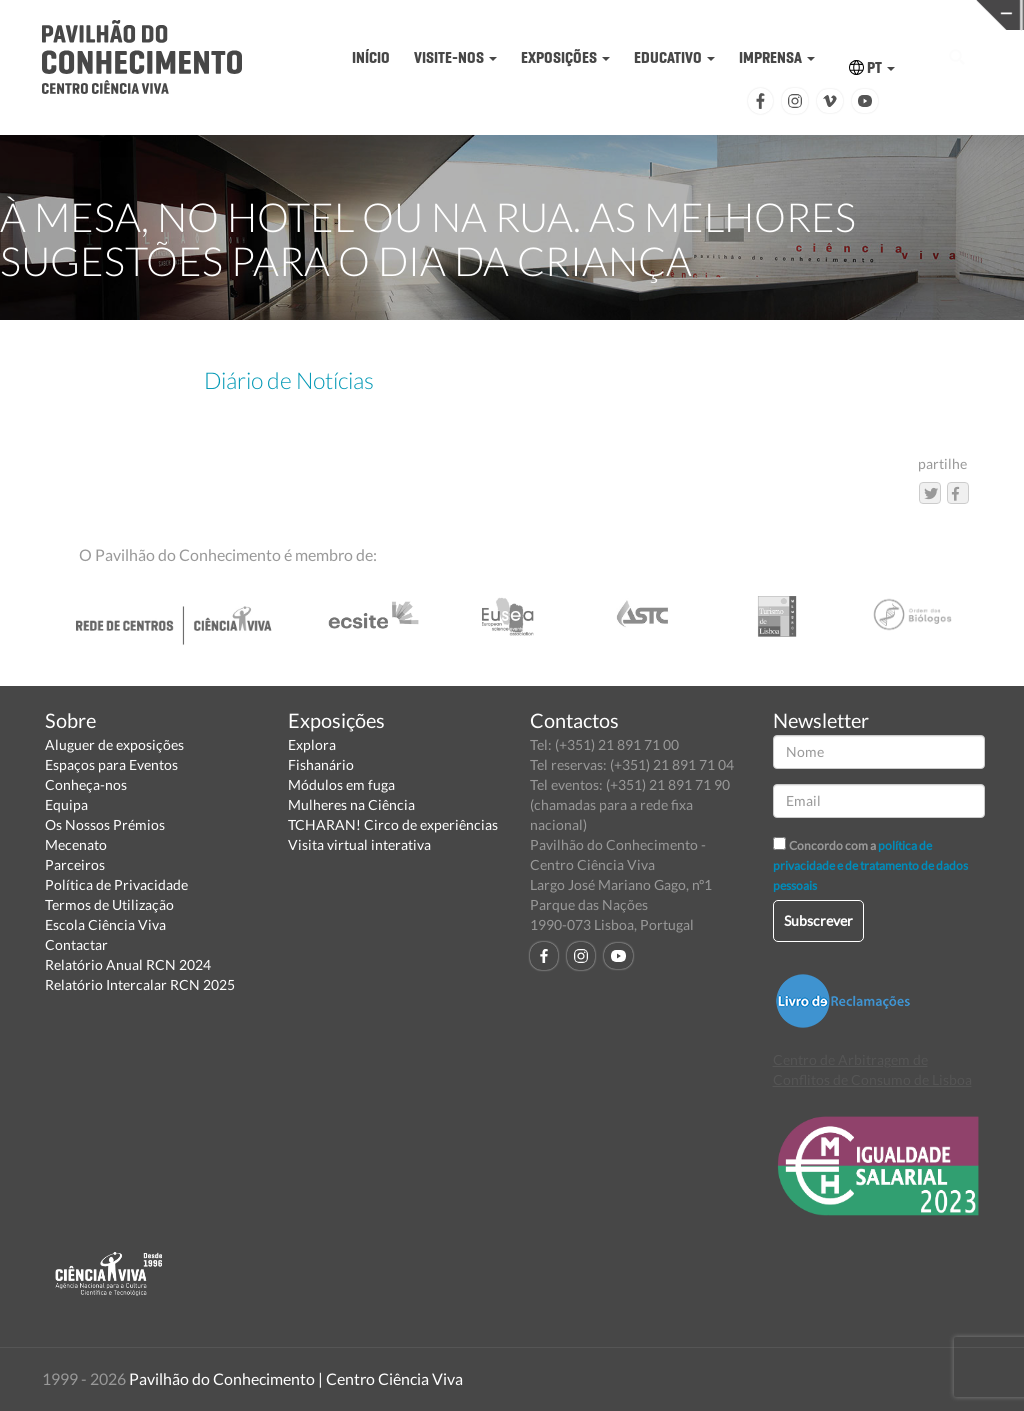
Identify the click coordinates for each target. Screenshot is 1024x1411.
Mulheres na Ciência (351, 804)
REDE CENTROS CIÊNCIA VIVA (913, 13)
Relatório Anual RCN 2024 (128, 964)
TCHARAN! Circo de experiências (393, 824)
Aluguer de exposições (114, 744)
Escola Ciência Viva (105, 924)
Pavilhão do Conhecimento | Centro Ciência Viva (296, 1378)
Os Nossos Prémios (105, 824)
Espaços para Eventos (111, 764)
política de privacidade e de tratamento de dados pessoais (870, 865)
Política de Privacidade (116, 884)
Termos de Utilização (109, 904)
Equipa (66, 804)
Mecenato (76, 844)
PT (872, 67)
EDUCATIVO (674, 57)
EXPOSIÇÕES (565, 57)
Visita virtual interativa (359, 844)
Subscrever (818, 920)
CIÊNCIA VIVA (691, 13)
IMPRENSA (777, 57)
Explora (312, 744)
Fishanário (321, 764)
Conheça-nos (86, 784)
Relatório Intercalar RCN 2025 (140, 984)
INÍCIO (371, 57)
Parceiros (75, 864)
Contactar (76, 944)
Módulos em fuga (341, 784)
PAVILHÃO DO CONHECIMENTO (469, 15)
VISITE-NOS (455, 57)
